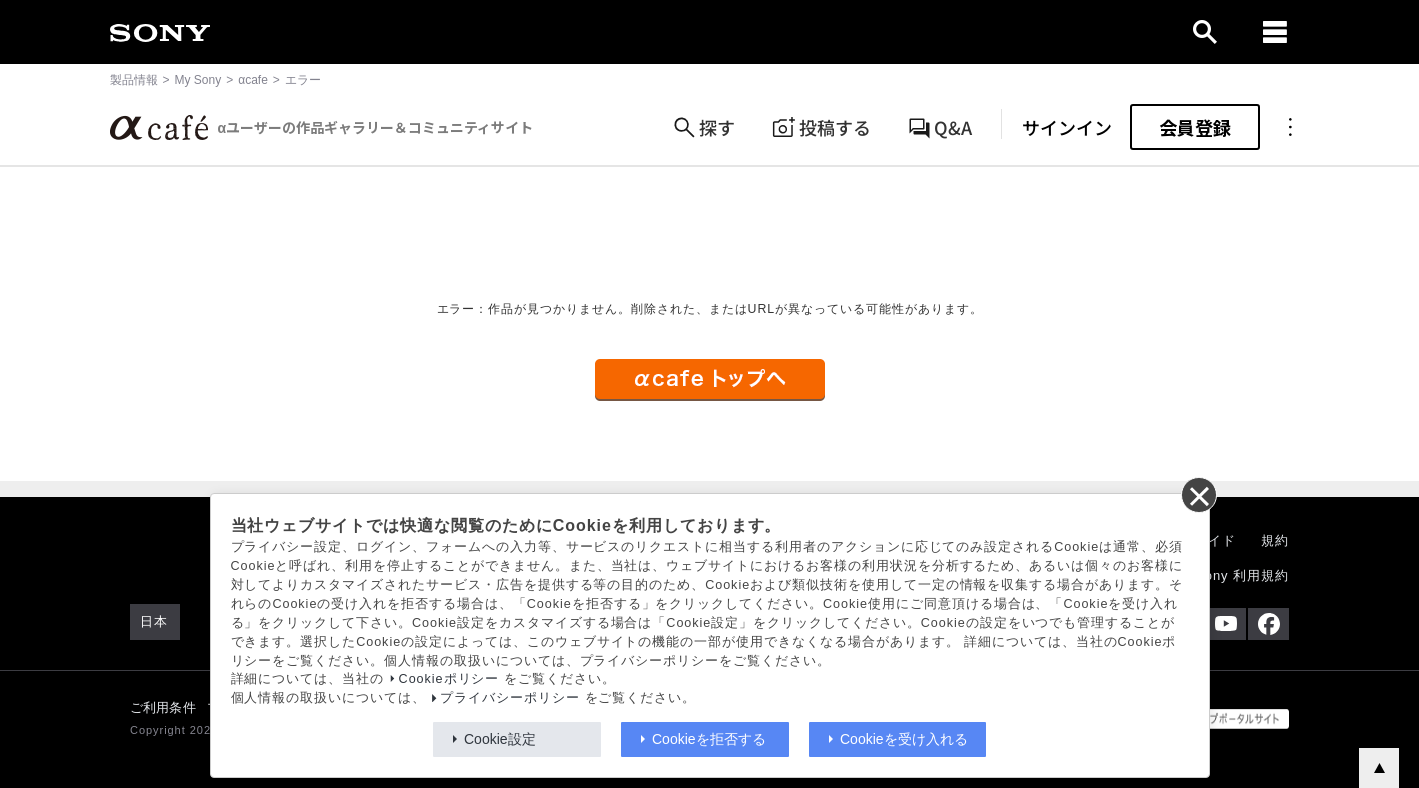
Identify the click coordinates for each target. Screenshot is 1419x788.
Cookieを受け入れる (904, 739)
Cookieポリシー (449, 679)
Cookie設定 (500, 739)
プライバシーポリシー (510, 698)
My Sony (198, 80)
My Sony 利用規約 (1230, 575)
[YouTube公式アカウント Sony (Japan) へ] (1225, 624)
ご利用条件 (163, 707)
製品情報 (134, 80)
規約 (1275, 540)
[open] (1205, 32)
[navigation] (1275, 32)
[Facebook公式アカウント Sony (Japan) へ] (1268, 624)
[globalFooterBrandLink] (1214, 719)
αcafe (253, 80)
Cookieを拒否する (709, 739)
